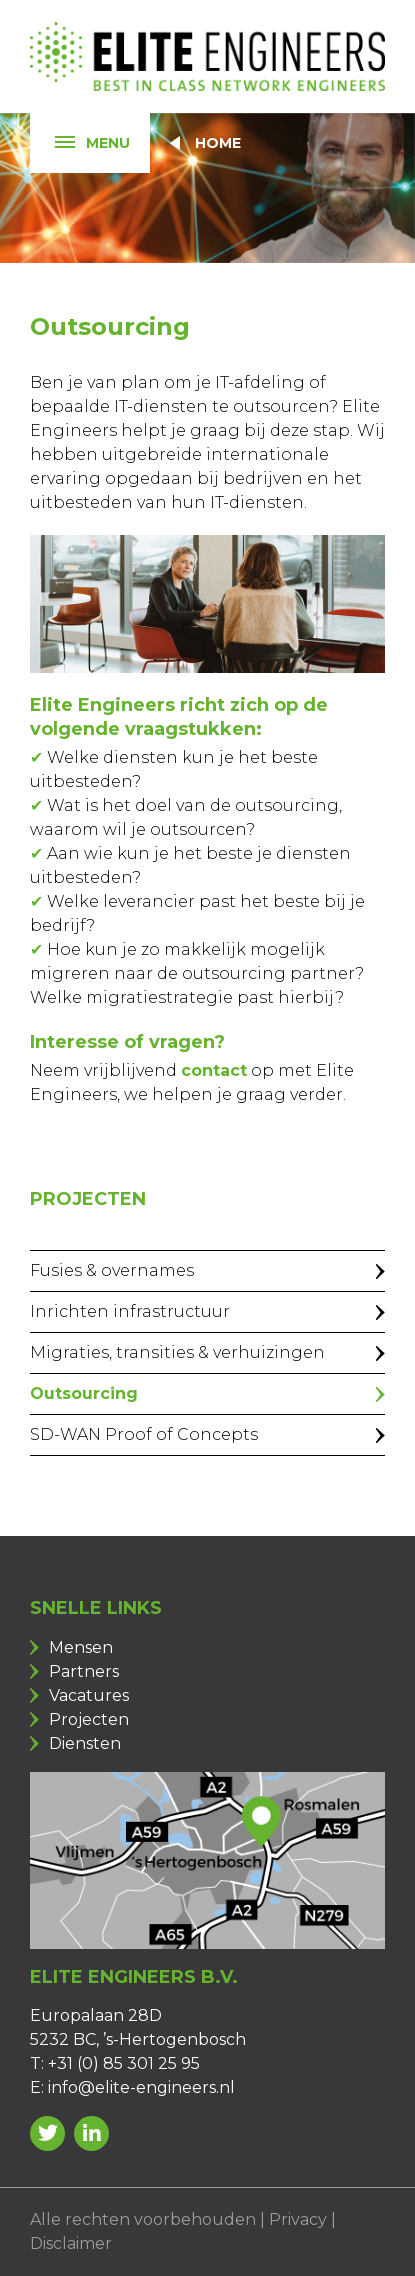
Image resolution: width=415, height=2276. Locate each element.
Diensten (85, 1743)
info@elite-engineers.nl (141, 2087)
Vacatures (89, 1695)
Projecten (89, 1719)
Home (218, 143)
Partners (84, 1671)
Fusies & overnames (112, 1270)
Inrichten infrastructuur (130, 1311)
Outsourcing (84, 1393)
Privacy (298, 2219)
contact (214, 1070)
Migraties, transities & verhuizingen (177, 1352)
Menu (80, 143)
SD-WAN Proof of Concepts (144, 1434)
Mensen (81, 1647)
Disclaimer (71, 2243)
